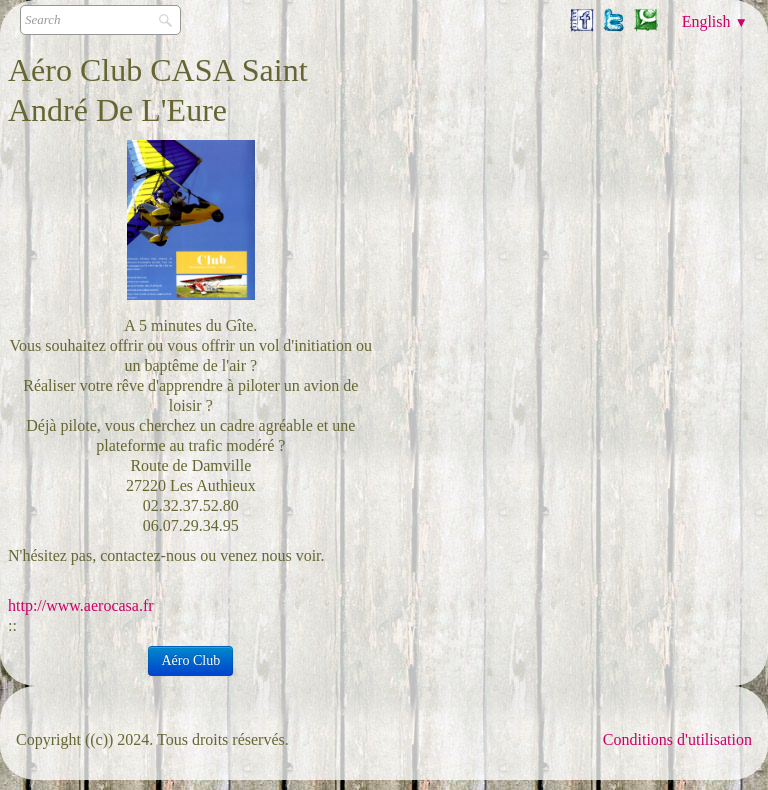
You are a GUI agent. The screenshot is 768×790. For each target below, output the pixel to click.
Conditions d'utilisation (677, 739)
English (715, 21)
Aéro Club (190, 660)
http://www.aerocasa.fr (81, 605)
